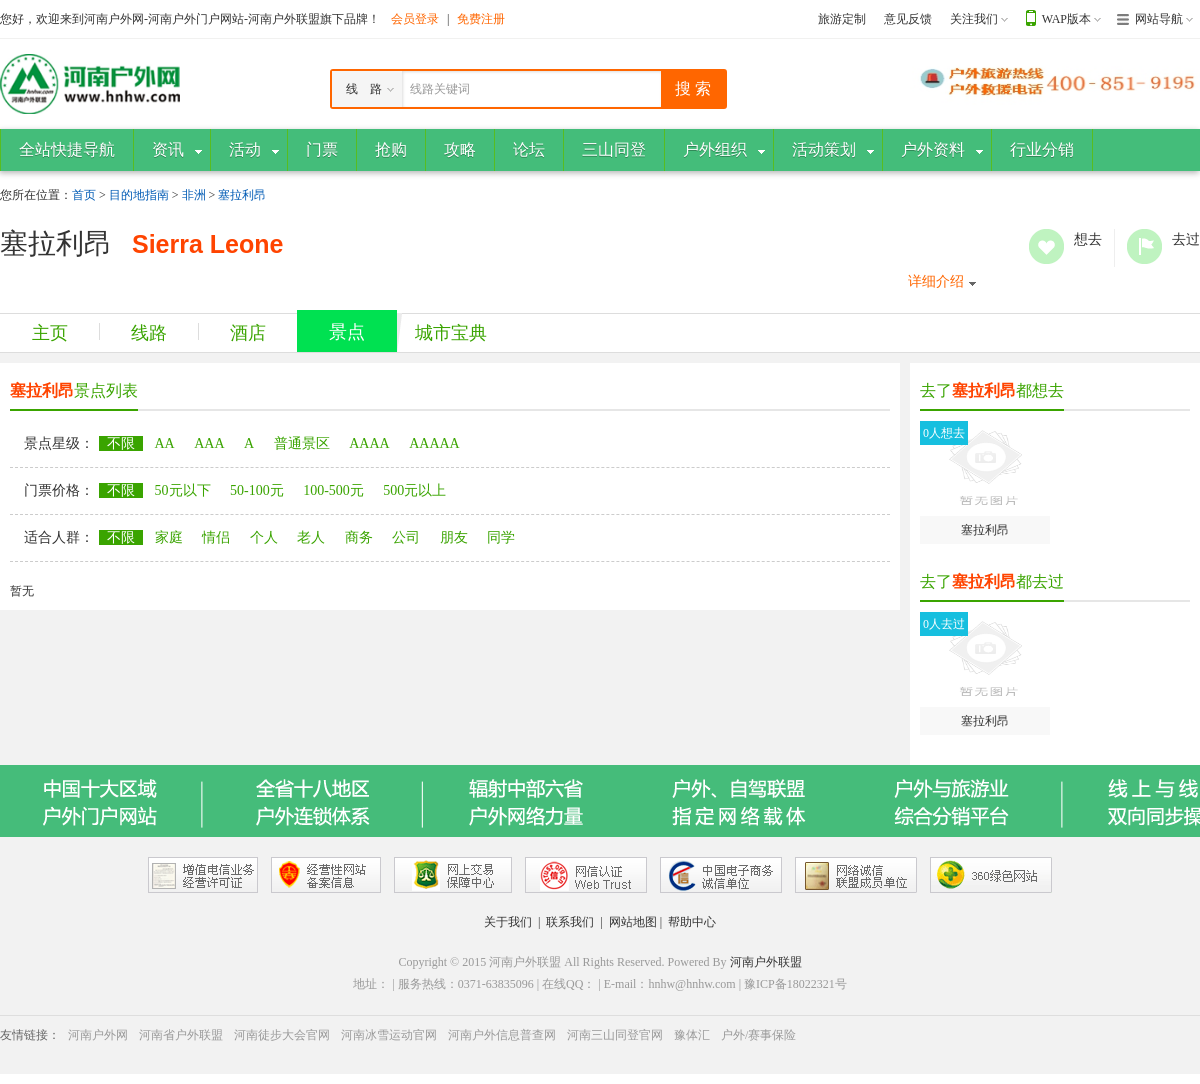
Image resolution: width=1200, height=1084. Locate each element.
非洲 (194, 195)
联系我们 (570, 922)
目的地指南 (139, 195)
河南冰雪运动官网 (389, 1035)
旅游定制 (842, 19)
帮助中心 (692, 922)
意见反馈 (908, 19)
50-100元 (257, 490)
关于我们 (508, 922)
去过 (1144, 246)
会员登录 (415, 19)
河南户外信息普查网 (502, 1035)
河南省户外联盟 (181, 1035)
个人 (264, 537)
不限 (121, 443)
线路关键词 (440, 89)
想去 (1046, 246)
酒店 (248, 333)
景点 (347, 332)
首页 (84, 195)
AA (165, 443)
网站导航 (1159, 19)
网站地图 (633, 922)
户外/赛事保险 (758, 1035)
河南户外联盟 (766, 962)
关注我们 (974, 19)
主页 (50, 333)
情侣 (216, 537)
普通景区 (302, 443)
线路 (149, 333)
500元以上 (414, 490)
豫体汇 (692, 1035)
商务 (359, 537)
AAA (209, 443)
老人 (311, 537)
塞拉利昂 (242, 195)
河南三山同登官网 (615, 1035)
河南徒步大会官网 (282, 1035)
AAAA (369, 443)
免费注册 (481, 19)
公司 (406, 537)
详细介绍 (936, 281)
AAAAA (434, 443)
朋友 (454, 537)
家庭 (169, 537)
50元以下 (183, 490)
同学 (501, 537)
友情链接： (30, 1035)
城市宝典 (451, 333)
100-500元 (333, 490)
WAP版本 (1066, 19)
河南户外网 (98, 1035)
